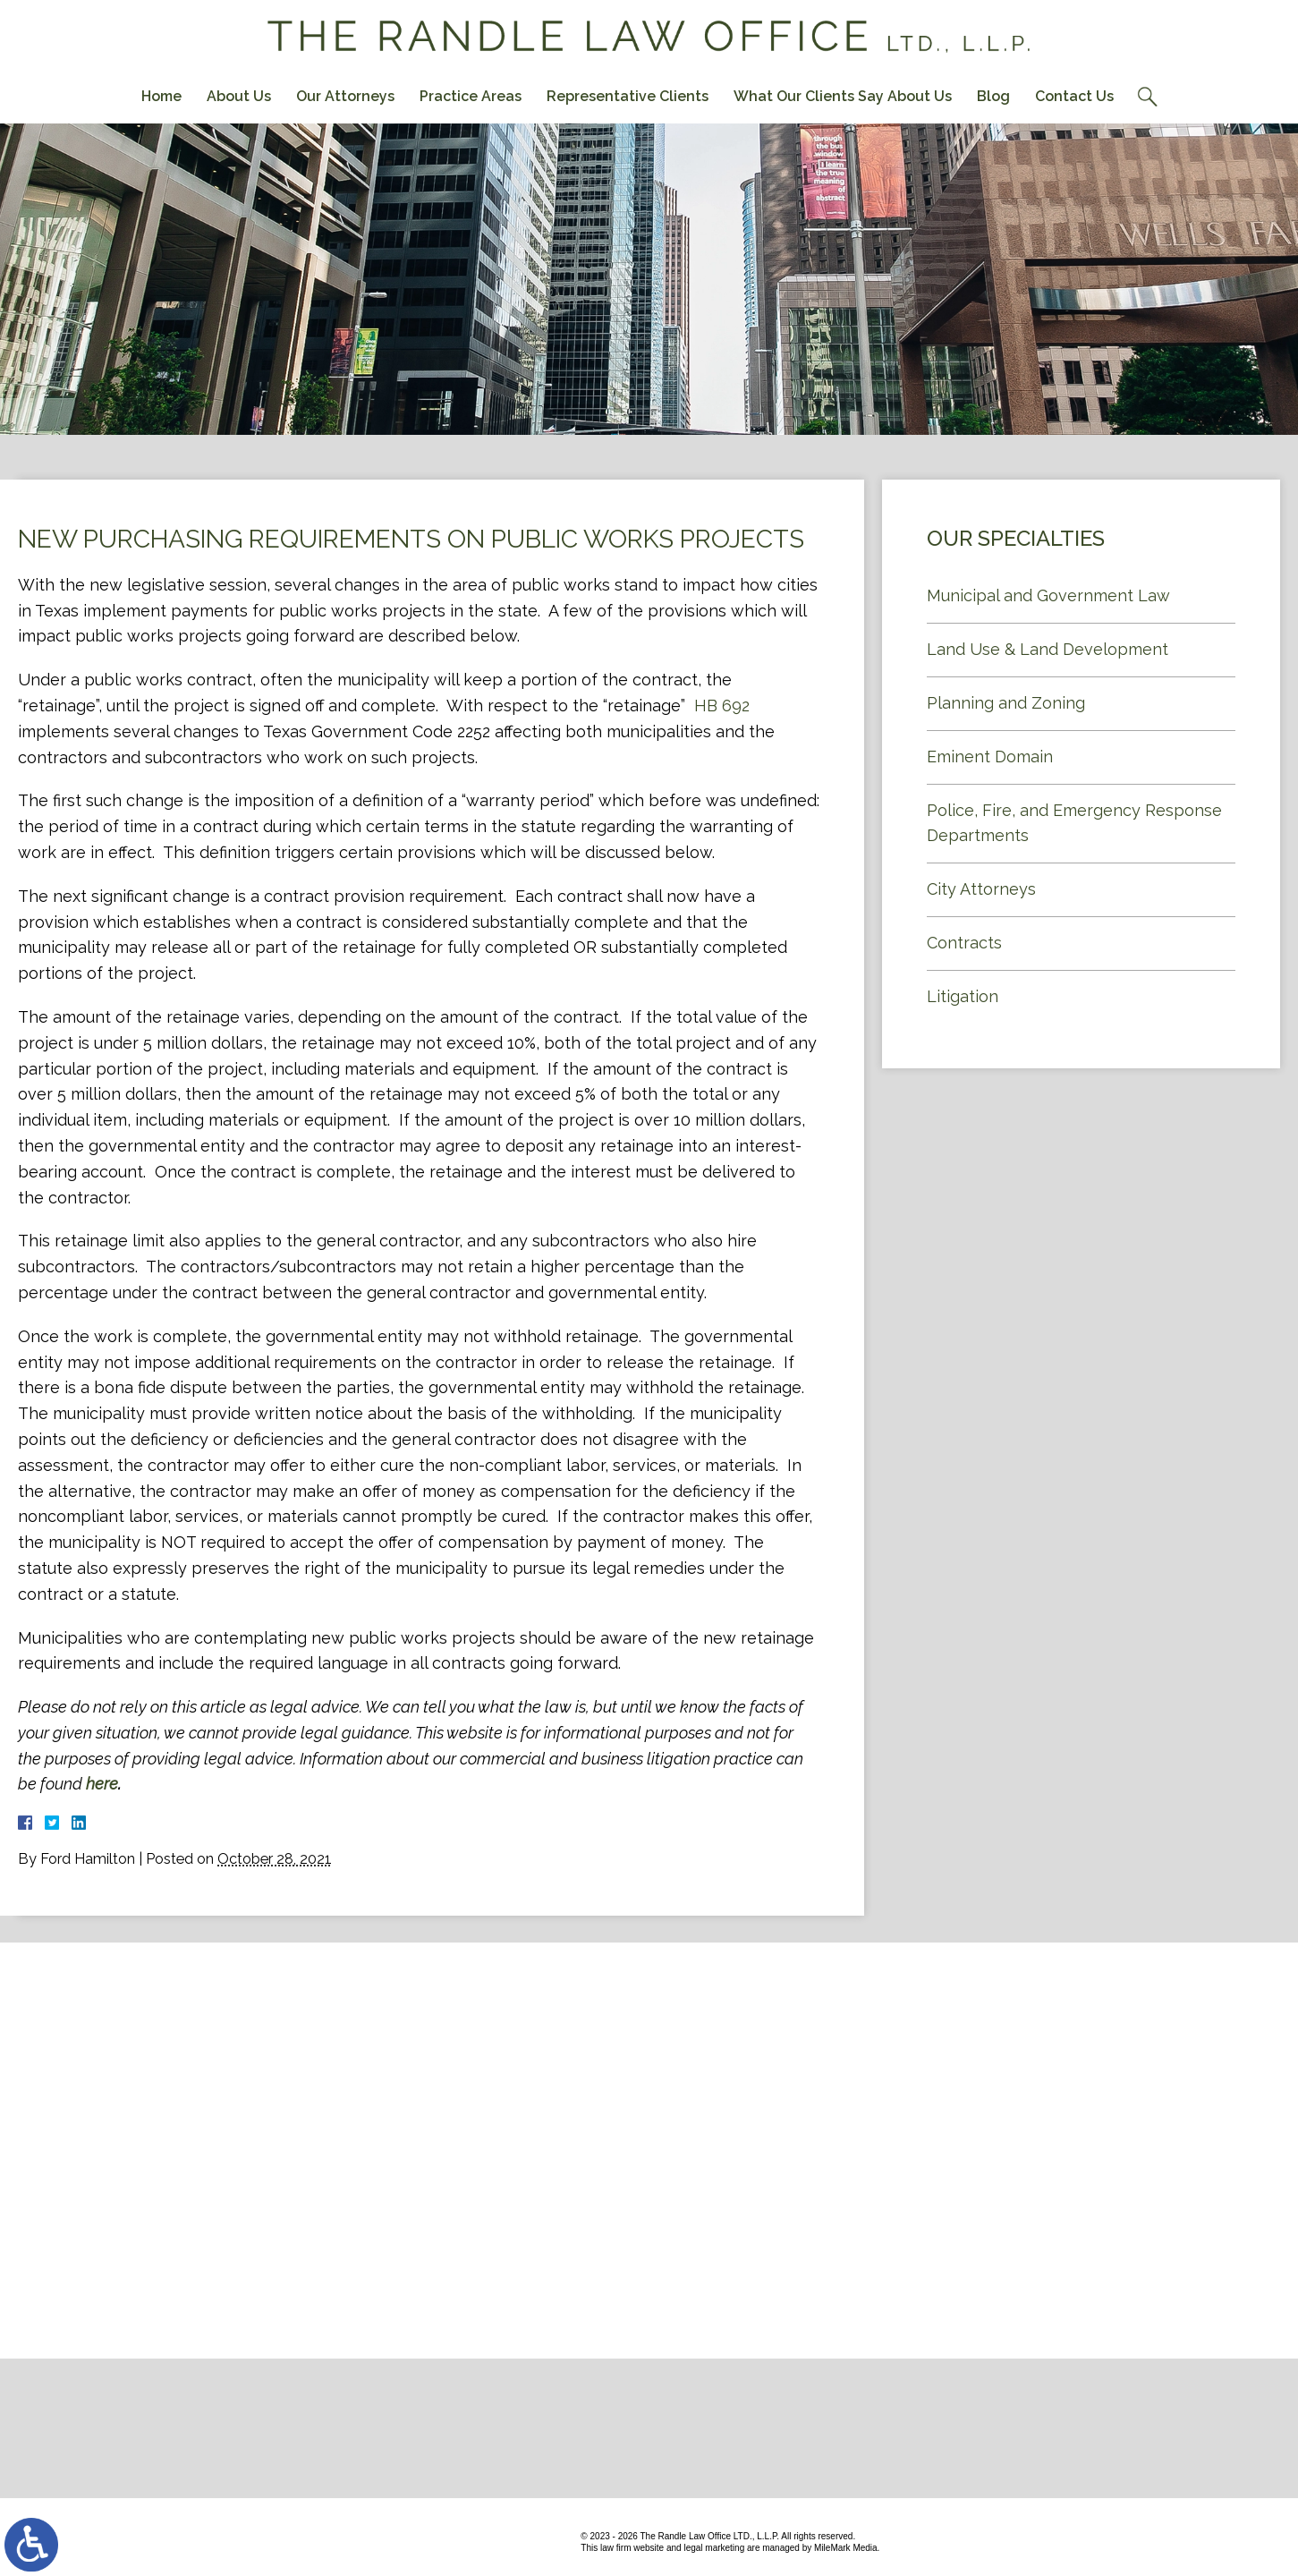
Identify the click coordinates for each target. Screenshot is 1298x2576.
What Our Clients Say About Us (843, 96)
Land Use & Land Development (1047, 649)
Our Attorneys (345, 96)
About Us (239, 96)
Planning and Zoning (1006, 702)
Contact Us (1074, 96)
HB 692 (722, 705)
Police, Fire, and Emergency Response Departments (1074, 823)
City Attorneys (981, 889)
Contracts (964, 942)
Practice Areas (471, 96)
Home (161, 96)
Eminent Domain (990, 756)
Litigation (962, 996)
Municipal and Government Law (1048, 595)
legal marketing (713, 2548)
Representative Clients (627, 96)
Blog (993, 96)
